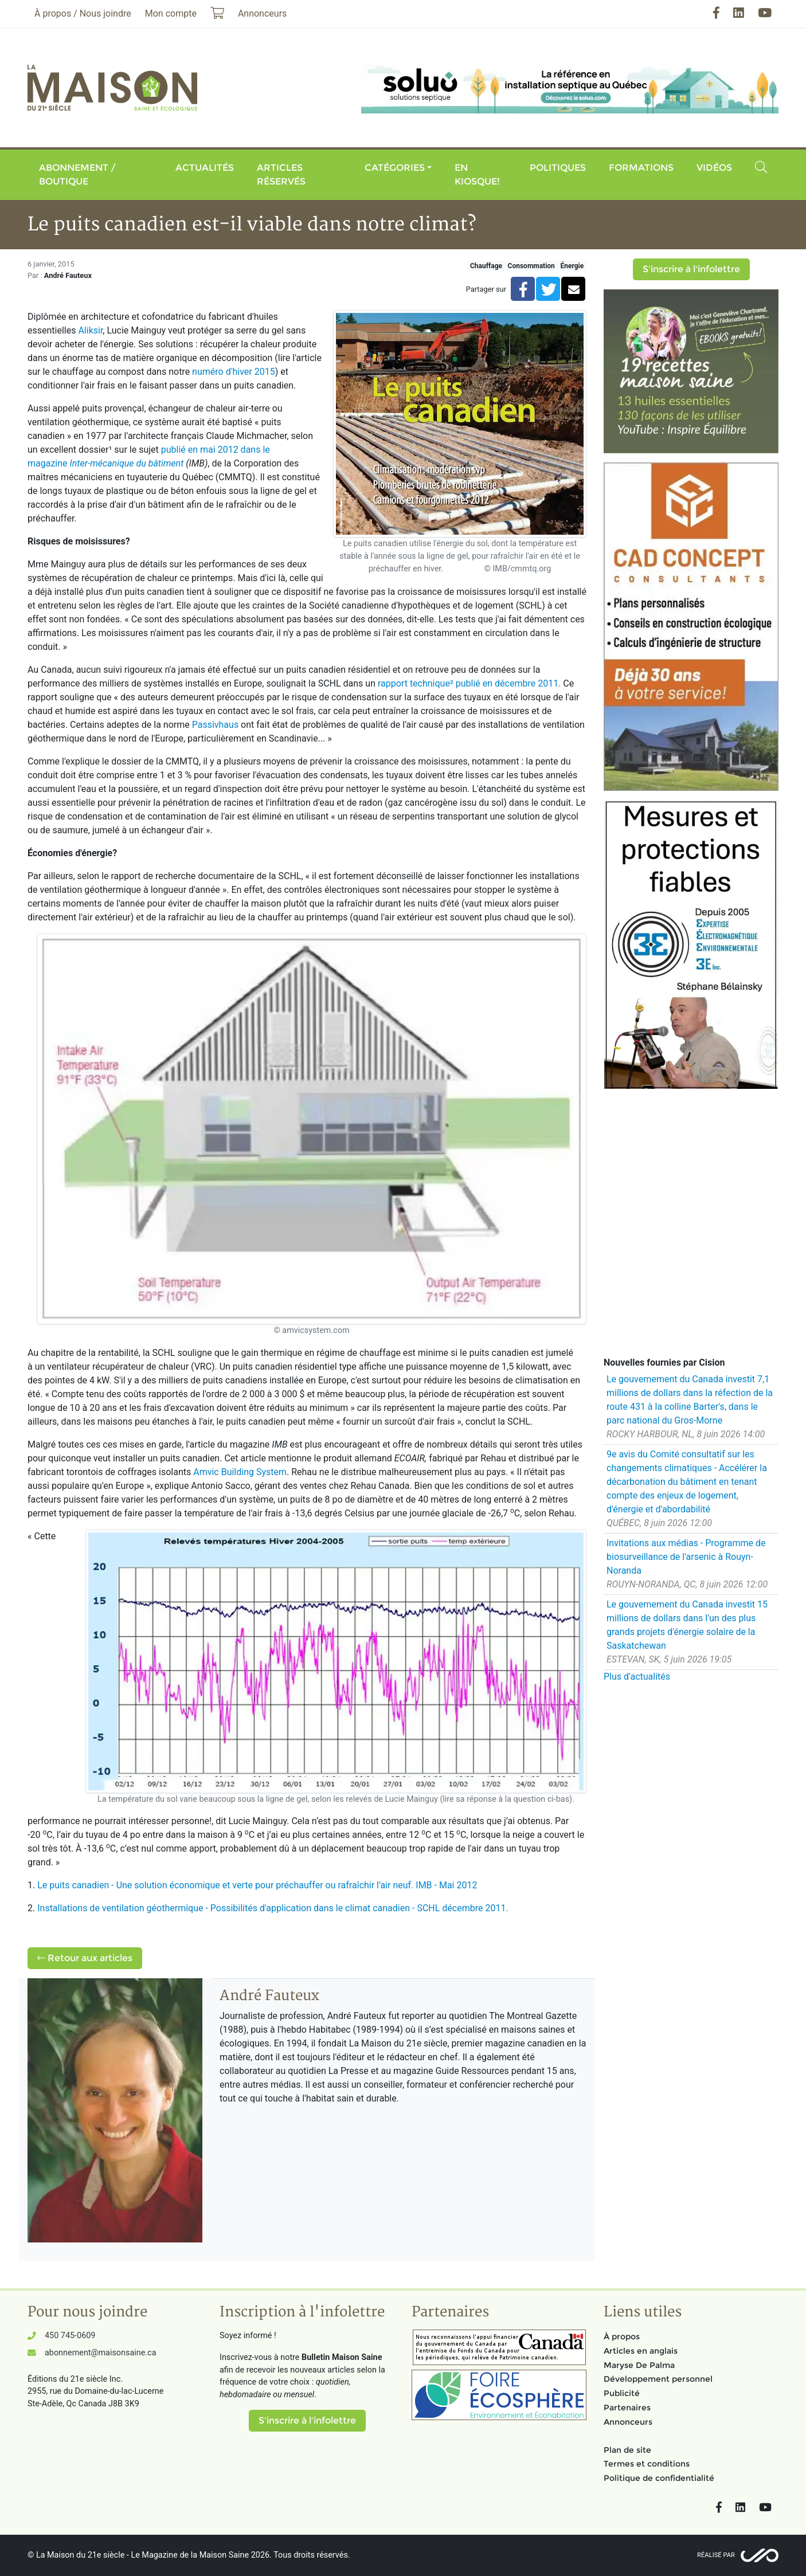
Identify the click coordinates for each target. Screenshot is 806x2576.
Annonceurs (628, 2422)
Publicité (622, 2393)
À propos (622, 2336)
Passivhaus (215, 724)
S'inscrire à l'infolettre (691, 269)
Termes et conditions (647, 2464)
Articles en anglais (641, 2351)
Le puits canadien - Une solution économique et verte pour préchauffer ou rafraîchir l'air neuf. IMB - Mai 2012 (257, 1885)
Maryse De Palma (639, 2365)
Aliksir (90, 330)
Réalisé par (716, 2555)
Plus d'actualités (637, 1676)
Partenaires (627, 2407)
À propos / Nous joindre (82, 13)
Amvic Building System (240, 1472)
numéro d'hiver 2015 (233, 371)
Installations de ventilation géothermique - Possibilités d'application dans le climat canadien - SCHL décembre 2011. (272, 1908)
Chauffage (486, 266)
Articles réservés (281, 174)
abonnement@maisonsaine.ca (100, 2353)
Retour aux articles (84, 1957)
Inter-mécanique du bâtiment (127, 463)
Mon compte (171, 13)
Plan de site (627, 2450)
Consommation (531, 266)
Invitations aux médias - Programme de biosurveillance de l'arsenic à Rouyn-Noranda (686, 1557)
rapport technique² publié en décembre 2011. (469, 683)
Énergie (572, 266)
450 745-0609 (70, 2335)
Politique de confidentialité (659, 2478)
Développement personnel (658, 2379)
